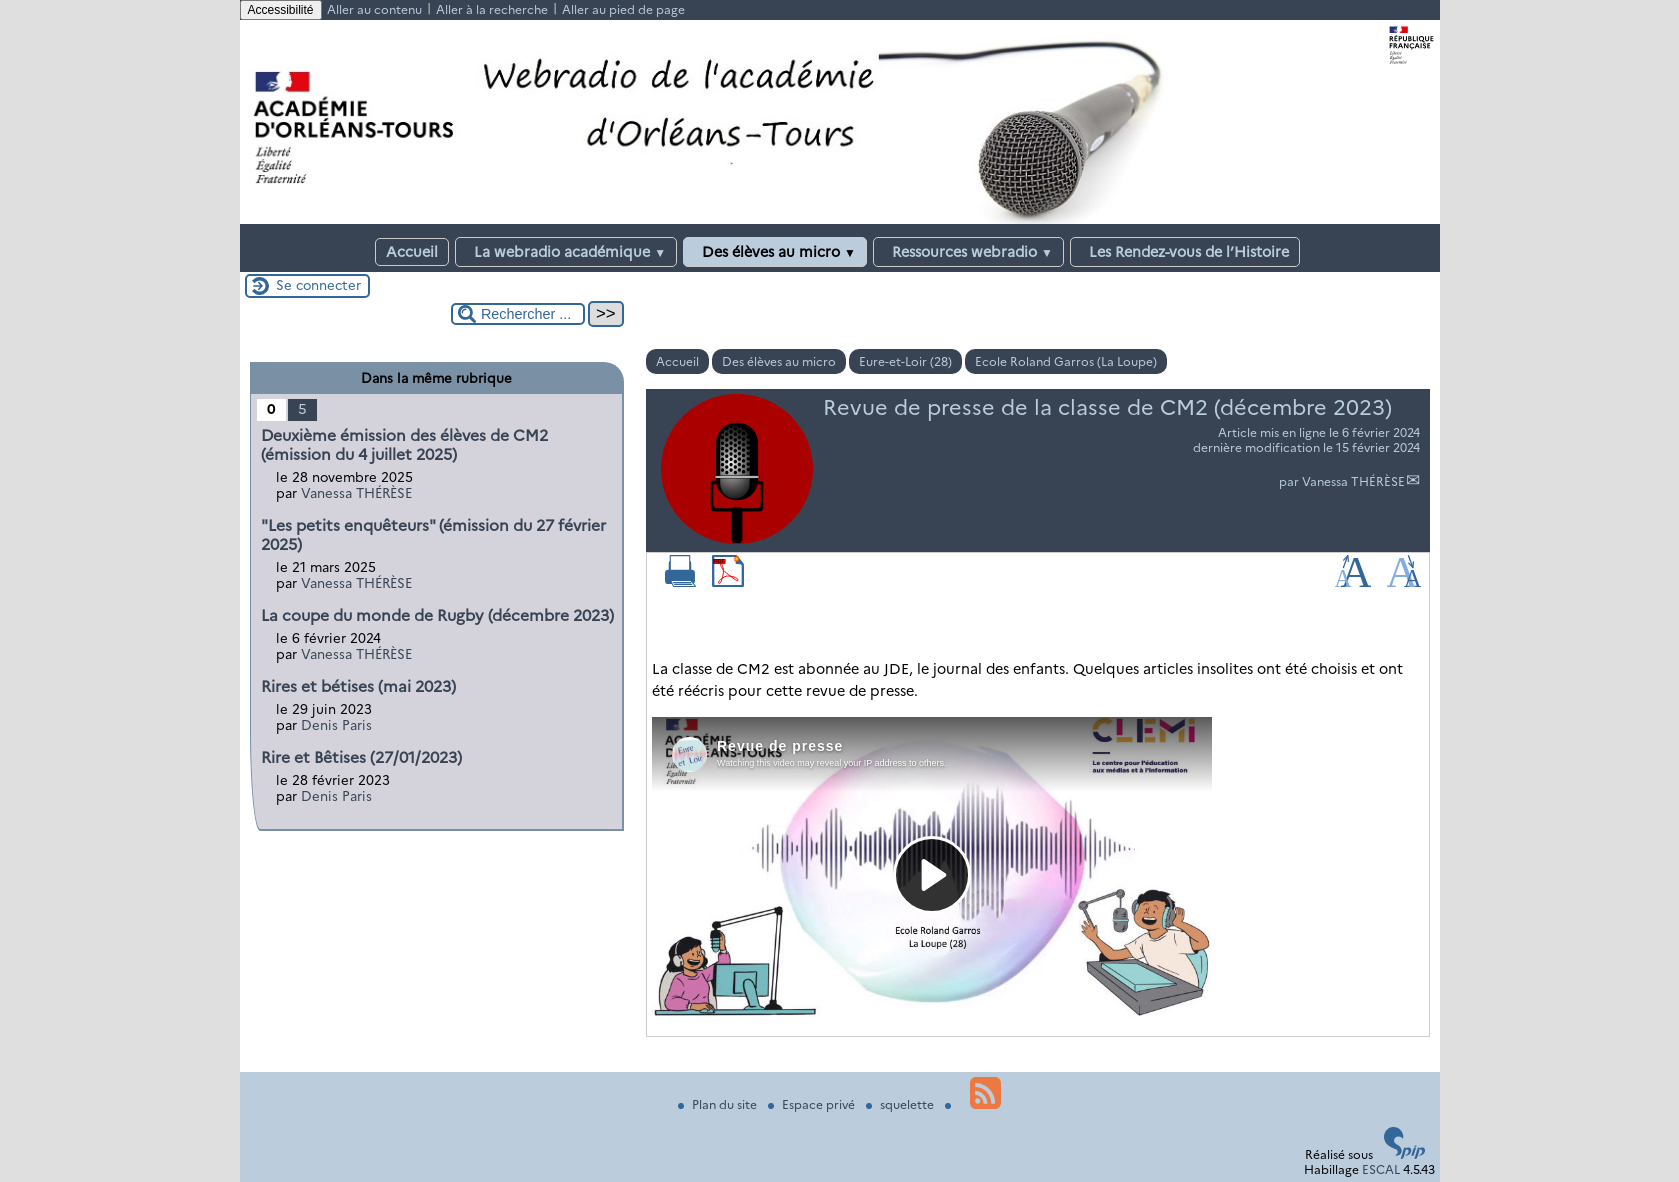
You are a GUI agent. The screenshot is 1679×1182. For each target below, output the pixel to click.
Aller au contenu (374, 9)
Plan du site (719, 1104)
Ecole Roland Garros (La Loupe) (1066, 361)
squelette (901, 1104)
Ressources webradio (968, 252)
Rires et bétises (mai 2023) (358, 686)
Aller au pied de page (623, 9)
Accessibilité (281, 10)
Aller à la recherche (492, 9)
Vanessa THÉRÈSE (1353, 481)
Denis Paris (336, 725)
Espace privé (813, 1104)
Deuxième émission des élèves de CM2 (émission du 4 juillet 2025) (404, 445)
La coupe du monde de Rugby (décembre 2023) (437, 615)
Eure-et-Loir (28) (905, 361)
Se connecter (318, 285)
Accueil (412, 252)
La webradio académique (566, 252)
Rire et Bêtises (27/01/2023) (361, 757)
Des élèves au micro (775, 252)
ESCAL (1381, 1169)
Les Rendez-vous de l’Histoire (1185, 252)
